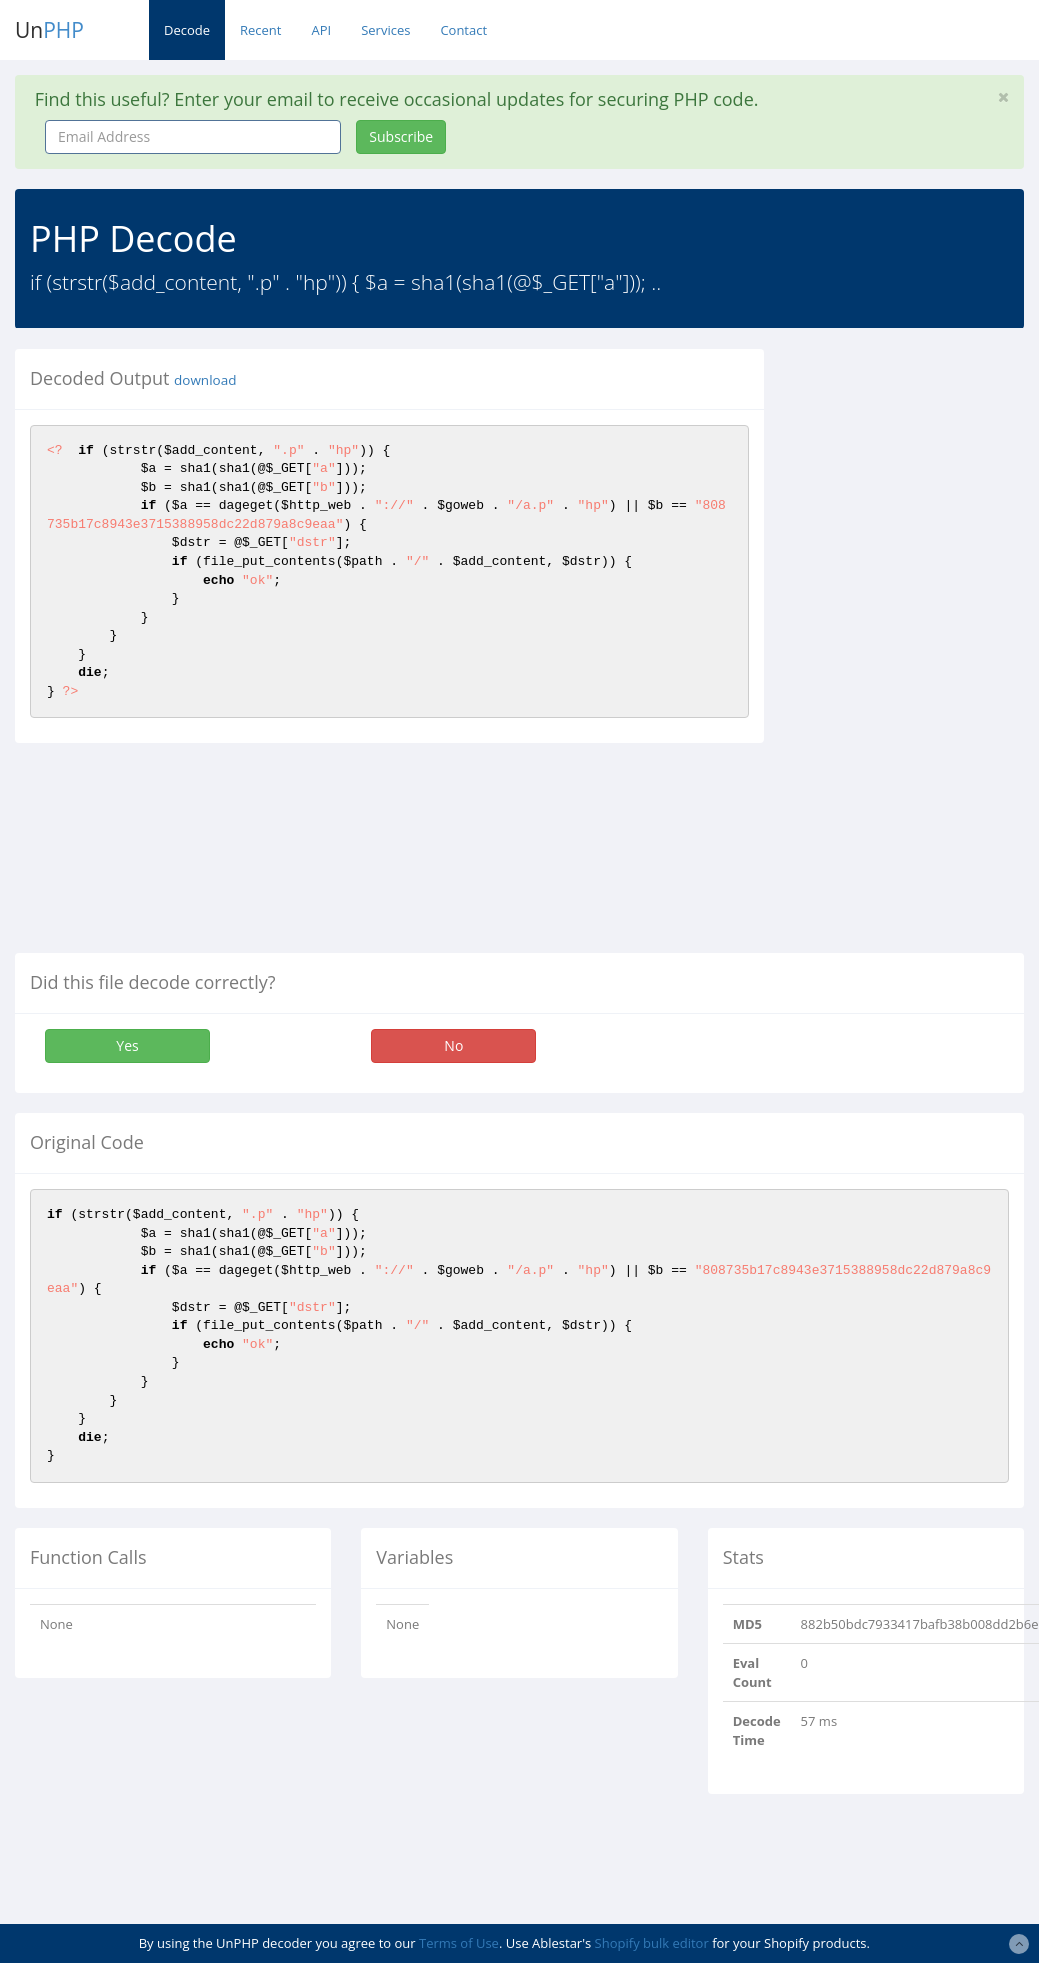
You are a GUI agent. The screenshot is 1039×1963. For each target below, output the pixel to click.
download (205, 380)
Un (49, 30)
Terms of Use (459, 1943)
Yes (127, 1045)
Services (385, 30)
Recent (260, 30)
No (453, 1045)
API (321, 30)
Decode (187, 30)
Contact (463, 30)
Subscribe (401, 136)
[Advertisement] (914, 649)
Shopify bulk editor (652, 1943)
